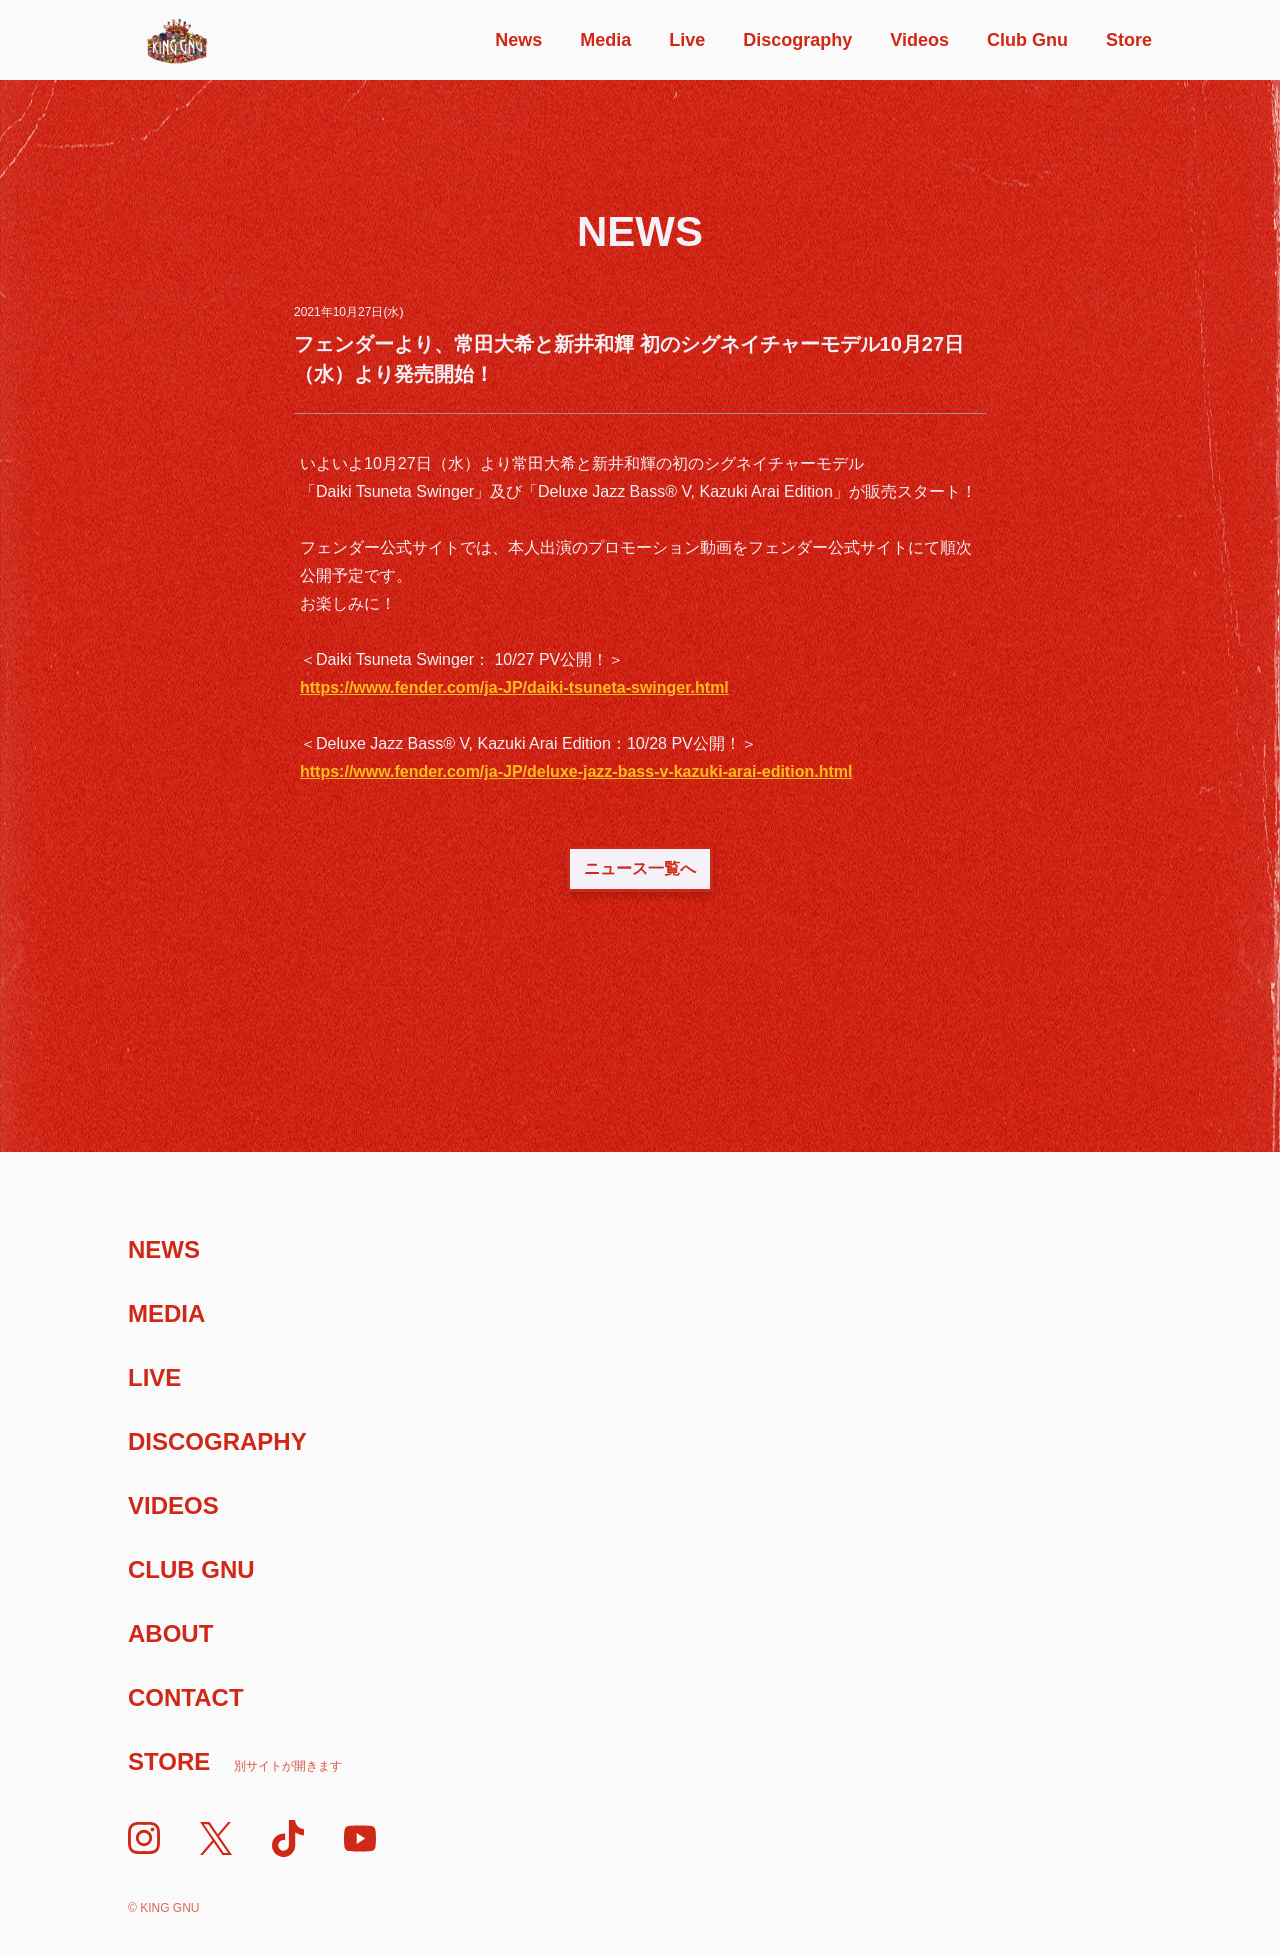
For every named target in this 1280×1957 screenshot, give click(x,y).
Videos (919, 40)
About (170, 1633)
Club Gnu (1027, 40)
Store (1129, 40)
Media (605, 40)
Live (687, 40)
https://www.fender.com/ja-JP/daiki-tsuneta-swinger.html (514, 687)
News (518, 40)
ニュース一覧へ (640, 868)
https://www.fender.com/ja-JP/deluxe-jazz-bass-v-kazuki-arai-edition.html (576, 771)
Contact (186, 1697)
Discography (797, 40)
